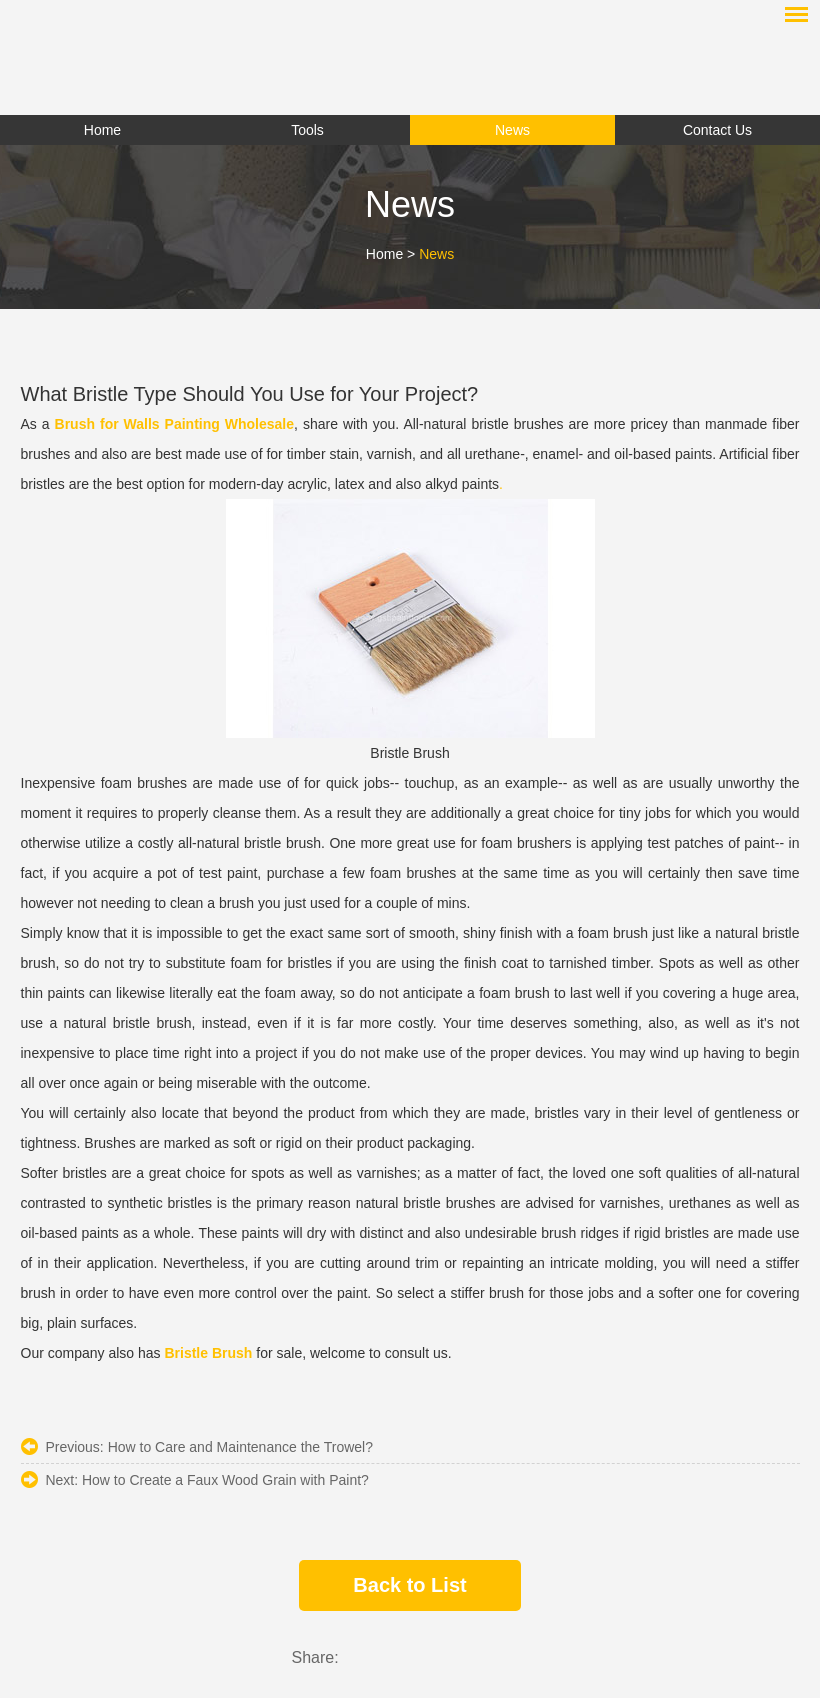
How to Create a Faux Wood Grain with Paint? (225, 1480)
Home (384, 254)
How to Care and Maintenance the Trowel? (240, 1447)
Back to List (409, 1585)
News (436, 254)
